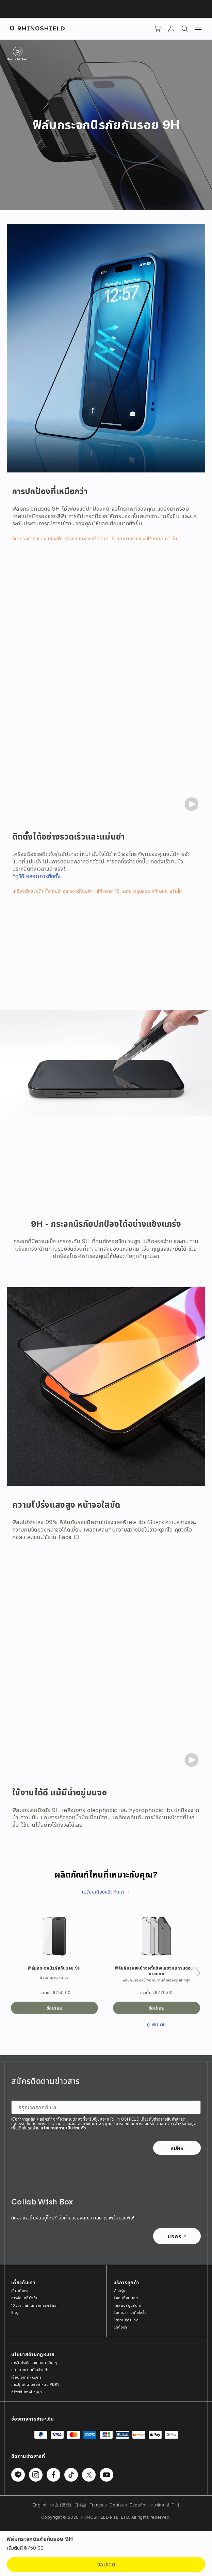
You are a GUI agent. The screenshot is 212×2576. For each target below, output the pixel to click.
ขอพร (177, 2236)
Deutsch (118, 2504)
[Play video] (191, 804)
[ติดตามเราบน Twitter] (89, 2475)
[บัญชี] (171, 29)
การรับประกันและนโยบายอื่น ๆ (34, 2363)
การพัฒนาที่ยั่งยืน (24, 2298)
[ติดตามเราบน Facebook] (53, 2475)
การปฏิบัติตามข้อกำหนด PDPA (35, 2384)
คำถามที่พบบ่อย (125, 2298)
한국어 (173, 2504)
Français (98, 2504)
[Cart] (157, 29)
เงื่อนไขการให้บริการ (26, 2377)
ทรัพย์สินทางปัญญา (26, 2392)
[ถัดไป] (198, 1973)
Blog (15, 2312)
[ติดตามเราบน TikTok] (71, 2475)
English (40, 2504)
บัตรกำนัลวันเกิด (126, 2320)
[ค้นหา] (184, 29)
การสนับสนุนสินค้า (127, 2305)
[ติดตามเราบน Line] (18, 2475)
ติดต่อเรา (120, 2327)
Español (138, 2504)
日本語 (80, 2504)
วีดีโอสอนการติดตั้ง (40, 876)
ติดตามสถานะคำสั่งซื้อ (130, 2312)
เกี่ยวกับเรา (19, 2291)
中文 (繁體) (60, 2504)
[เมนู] (198, 29)
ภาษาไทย (156, 2504)
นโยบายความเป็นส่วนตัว (63, 2127)
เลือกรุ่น (119, 2291)
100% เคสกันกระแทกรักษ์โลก (34, 2305)
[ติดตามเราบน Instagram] (36, 2475)
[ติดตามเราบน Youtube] (106, 2475)
